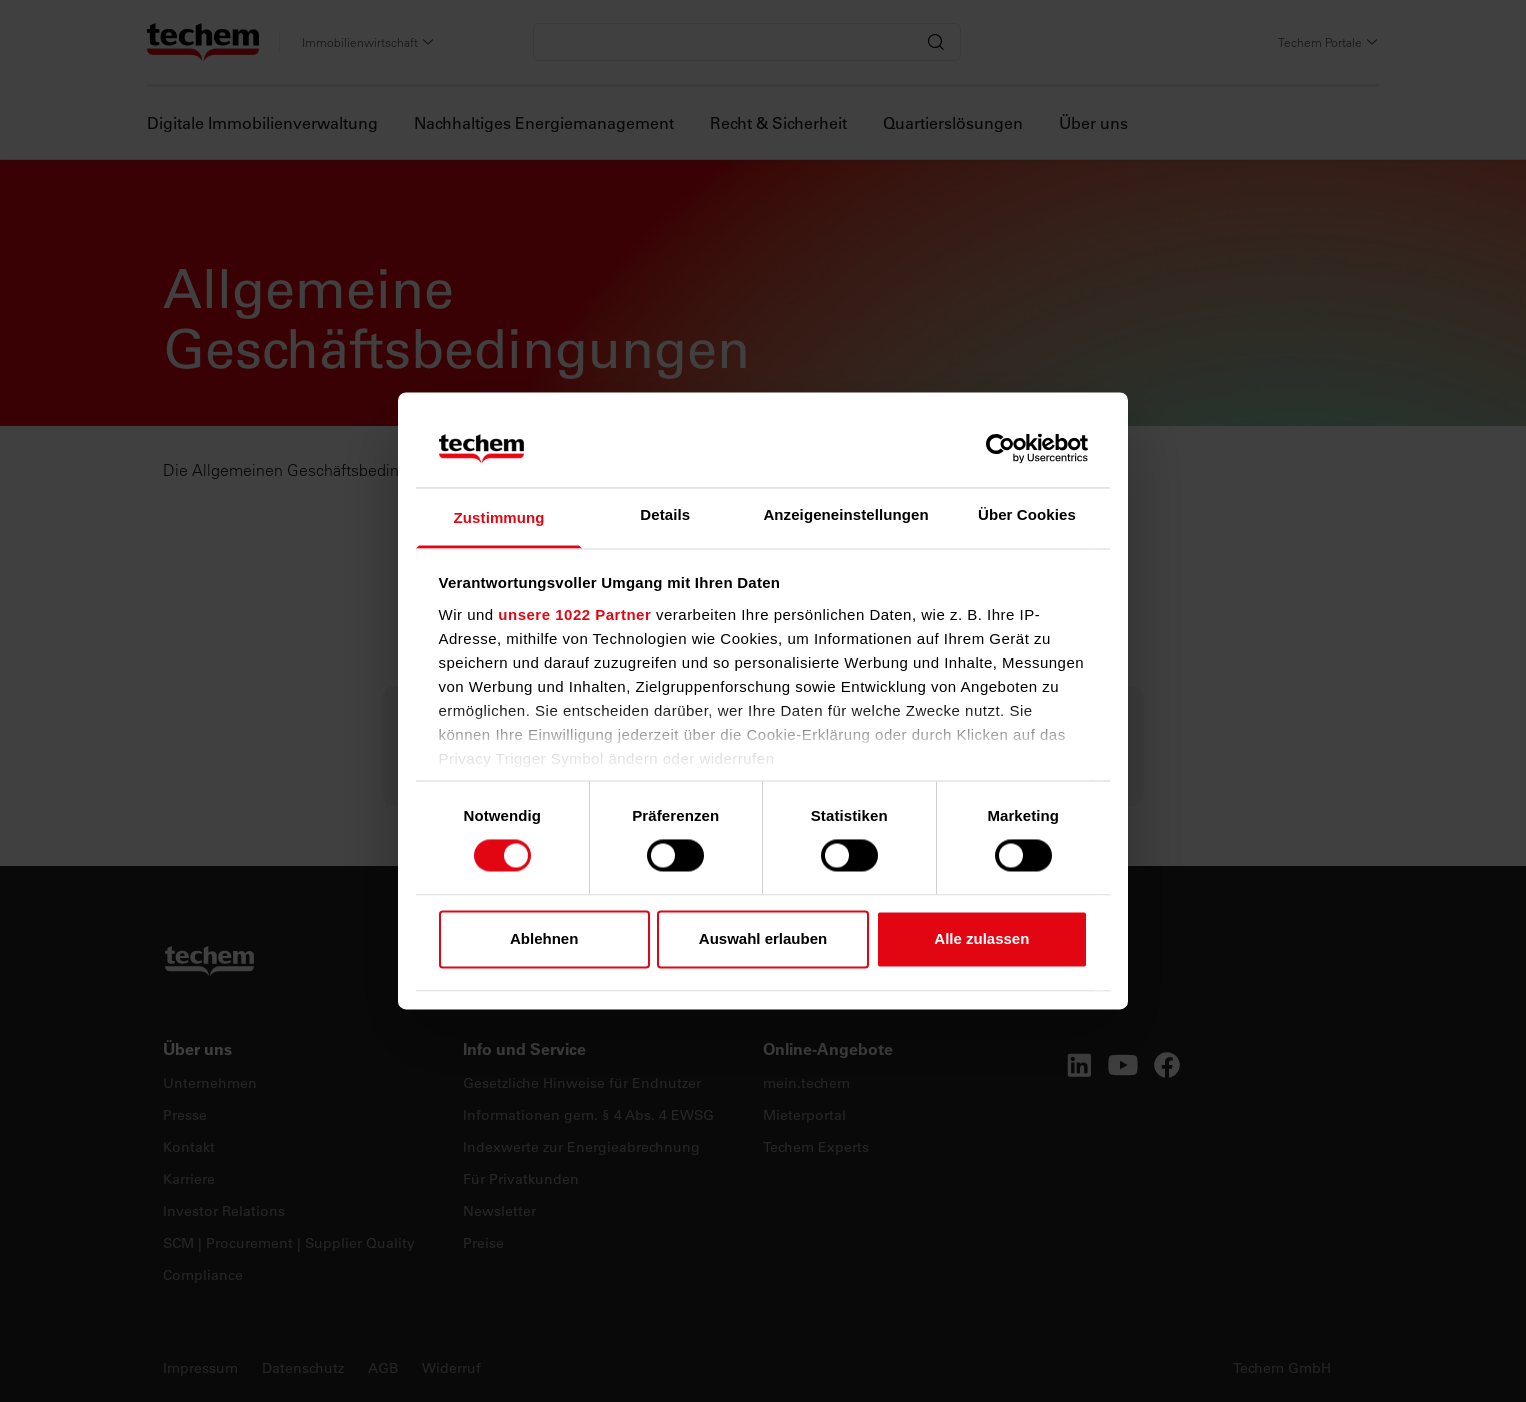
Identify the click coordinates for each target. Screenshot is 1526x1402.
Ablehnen (544, 938)
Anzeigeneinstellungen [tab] (845, 514)
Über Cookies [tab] (1027, 514)
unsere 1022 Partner (574, 614)
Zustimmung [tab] (499, 517)
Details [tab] (665, 514)
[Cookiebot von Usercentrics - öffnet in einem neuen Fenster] (1000, 449)
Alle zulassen (981, 938)
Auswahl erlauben (763, 938)
